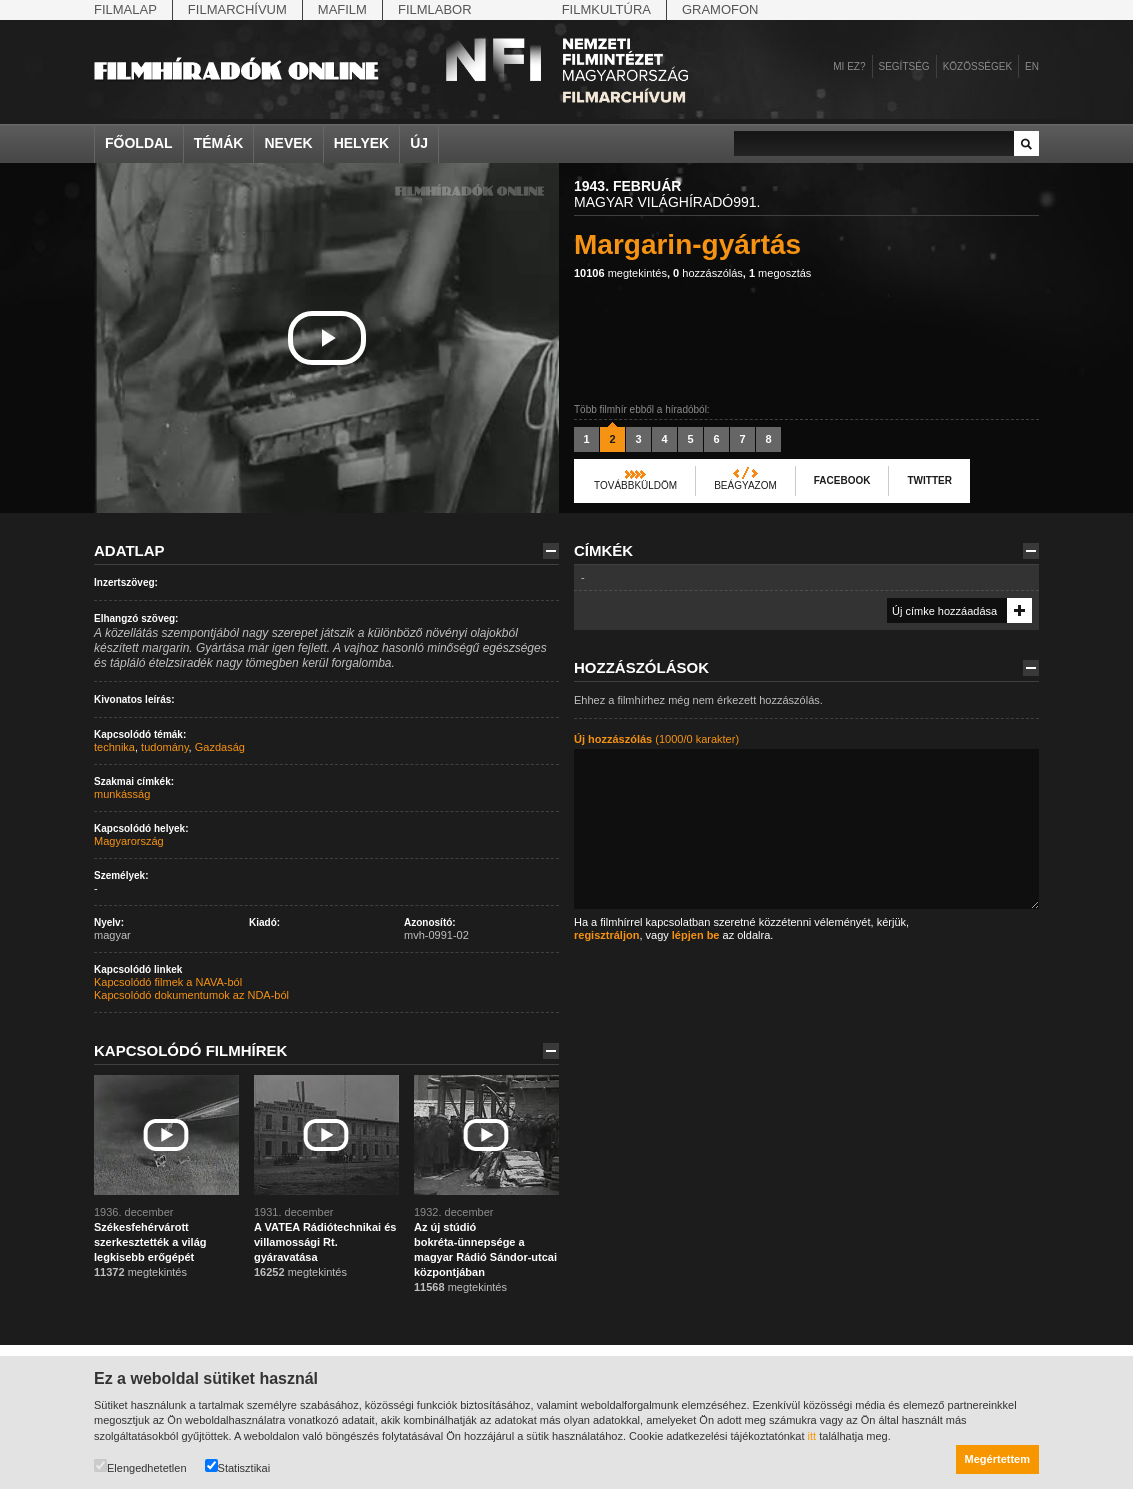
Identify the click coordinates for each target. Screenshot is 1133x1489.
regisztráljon (606, 935)
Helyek (362, 143)
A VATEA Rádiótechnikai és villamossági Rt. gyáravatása (325, 1242)
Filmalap (125, 9)
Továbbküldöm (635, 485)
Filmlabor (435, 9)
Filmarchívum (237, 9)
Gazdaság (220, 747)
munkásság (122, 794)
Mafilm (342, 9)
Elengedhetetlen (140, 1466)
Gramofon (720, 9)
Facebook (842, 480)
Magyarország (129, 841)
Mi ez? (849, 66)
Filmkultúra (606, 9)
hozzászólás (708, 273)
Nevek (288, 143)
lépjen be (696, 935)
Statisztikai (238, 1466)
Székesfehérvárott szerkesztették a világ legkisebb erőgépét (150, 1242)
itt (812, 1436)
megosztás (780, 273)
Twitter (929, 480)
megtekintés (620, 273)
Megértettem (997, 1459)
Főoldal (139, 143)
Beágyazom (745, 485)
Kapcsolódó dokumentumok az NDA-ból (191, 995)
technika (114, 747)
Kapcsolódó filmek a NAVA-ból (168, 982)
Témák (219, 143)
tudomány (165, 747)
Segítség (904, 66)
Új (419, 143)
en (1032, 66)
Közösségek (977, 66)
